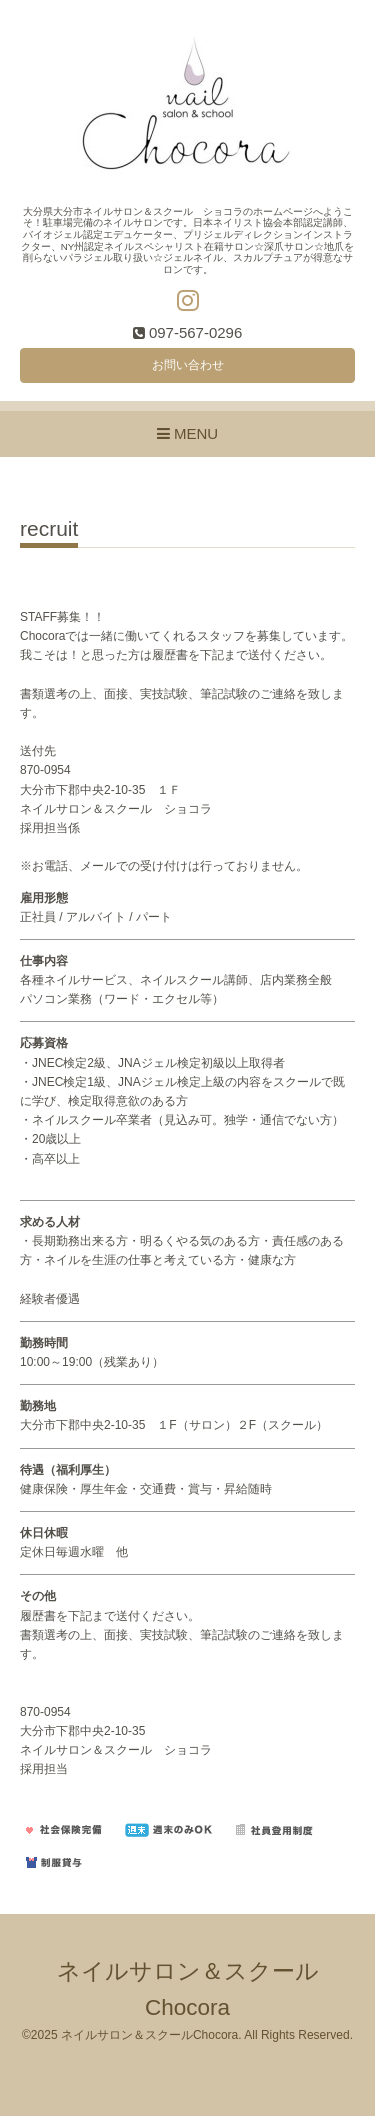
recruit (49, 529)
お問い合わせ (188, 365)
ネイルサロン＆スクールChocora (149, 2035)
